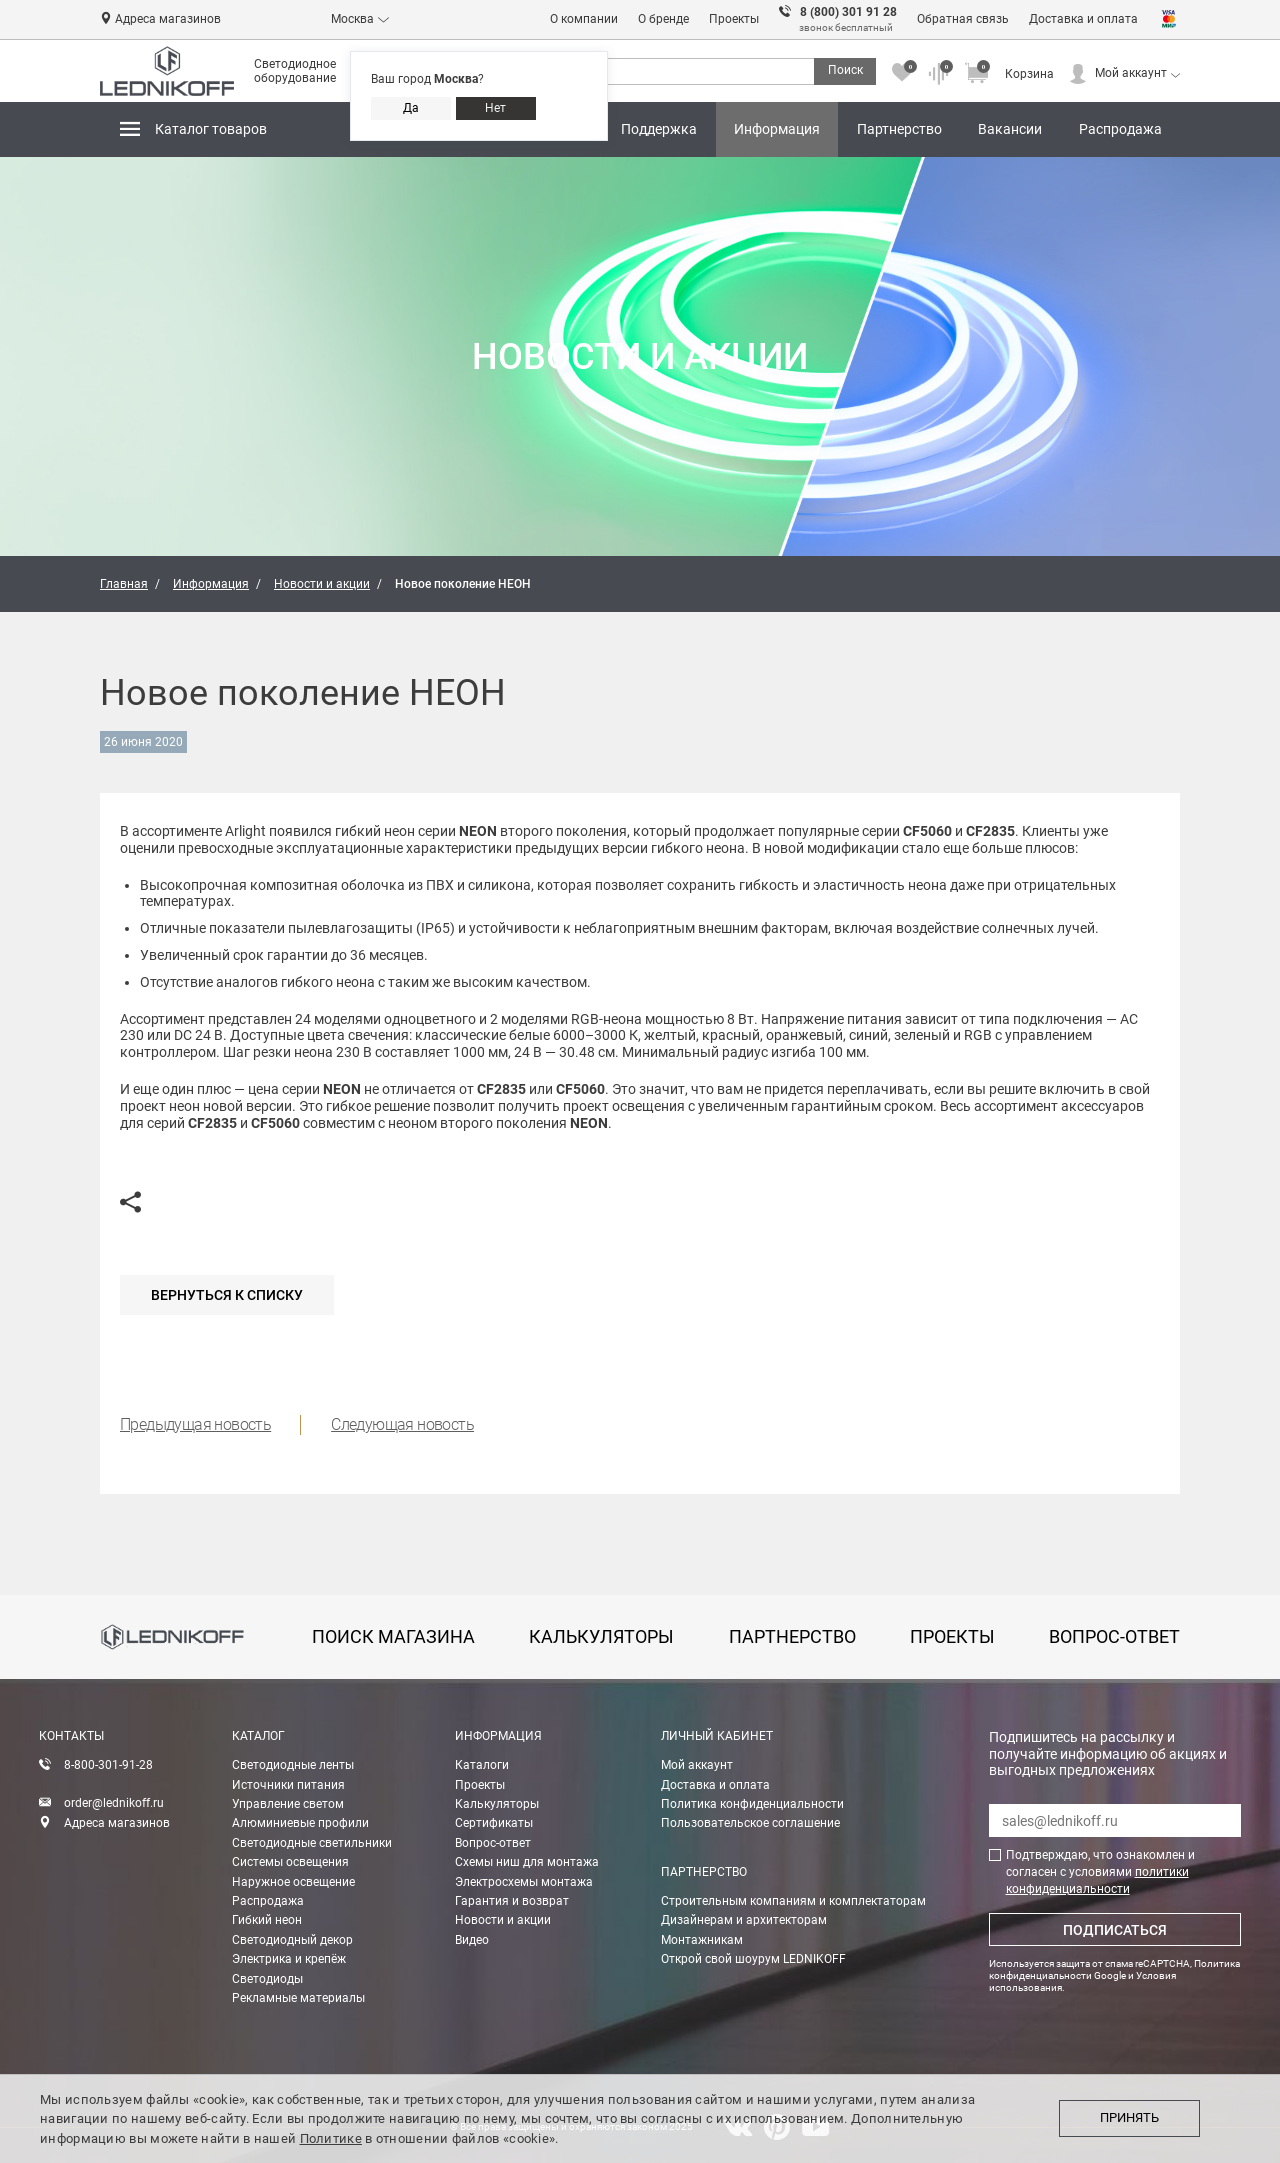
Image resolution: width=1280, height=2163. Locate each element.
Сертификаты (494, 1823)
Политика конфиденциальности (752, 1804)
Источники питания (288, 1785)
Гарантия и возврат (512, 1901)
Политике (331, 2138)
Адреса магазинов (168, 19)
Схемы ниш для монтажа (527, 1862)
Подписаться (1115, 1930)
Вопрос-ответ (493, 1843)
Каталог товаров (211, 129)
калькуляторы (601, 1636)
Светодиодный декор (292, 1940)
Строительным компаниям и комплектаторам (793, 1901)
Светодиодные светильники (312, 1843)
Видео (472, 1940)
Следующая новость (402, 1424)
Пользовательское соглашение (750, 1823)
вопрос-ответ (1114, 1636)
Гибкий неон (267, 1920)
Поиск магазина (393, 1636)
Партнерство (903, 122)
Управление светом (288, 1804)
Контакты (71, 1736)
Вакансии (1010, 129)
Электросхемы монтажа (524, 1882)
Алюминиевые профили (300, 1823)
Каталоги (482, 1765)
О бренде (663, 19)
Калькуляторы (497, 1804)
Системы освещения (290, 1862)
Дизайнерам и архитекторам (744, 1920)
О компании (584, 19)
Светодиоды (267, 1979)
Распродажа (1120, 129)
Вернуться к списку (227, 1295)
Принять (1129, 2118)
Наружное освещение (293, 1882)
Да (411, 108)
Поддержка (663, 122)
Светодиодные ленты (293, 1765)
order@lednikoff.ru (114, 1803)
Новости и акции (503, 1920)
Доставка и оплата (1083, 19)
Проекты (734, 19)
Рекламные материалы (298, 1998)
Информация (781, 122)
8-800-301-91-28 (108, 1765)
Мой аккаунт (1131, 73)
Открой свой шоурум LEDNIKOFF (753, 1959)
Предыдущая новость (195, 1424)
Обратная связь (963, 19)
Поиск (845, 70)
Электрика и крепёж (289, 1959)
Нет (495, 108)
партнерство (792, 1636)
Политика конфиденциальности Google (1114, 1969)
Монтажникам (702, 1940)
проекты (952, 1636)
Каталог (258, 1736)
